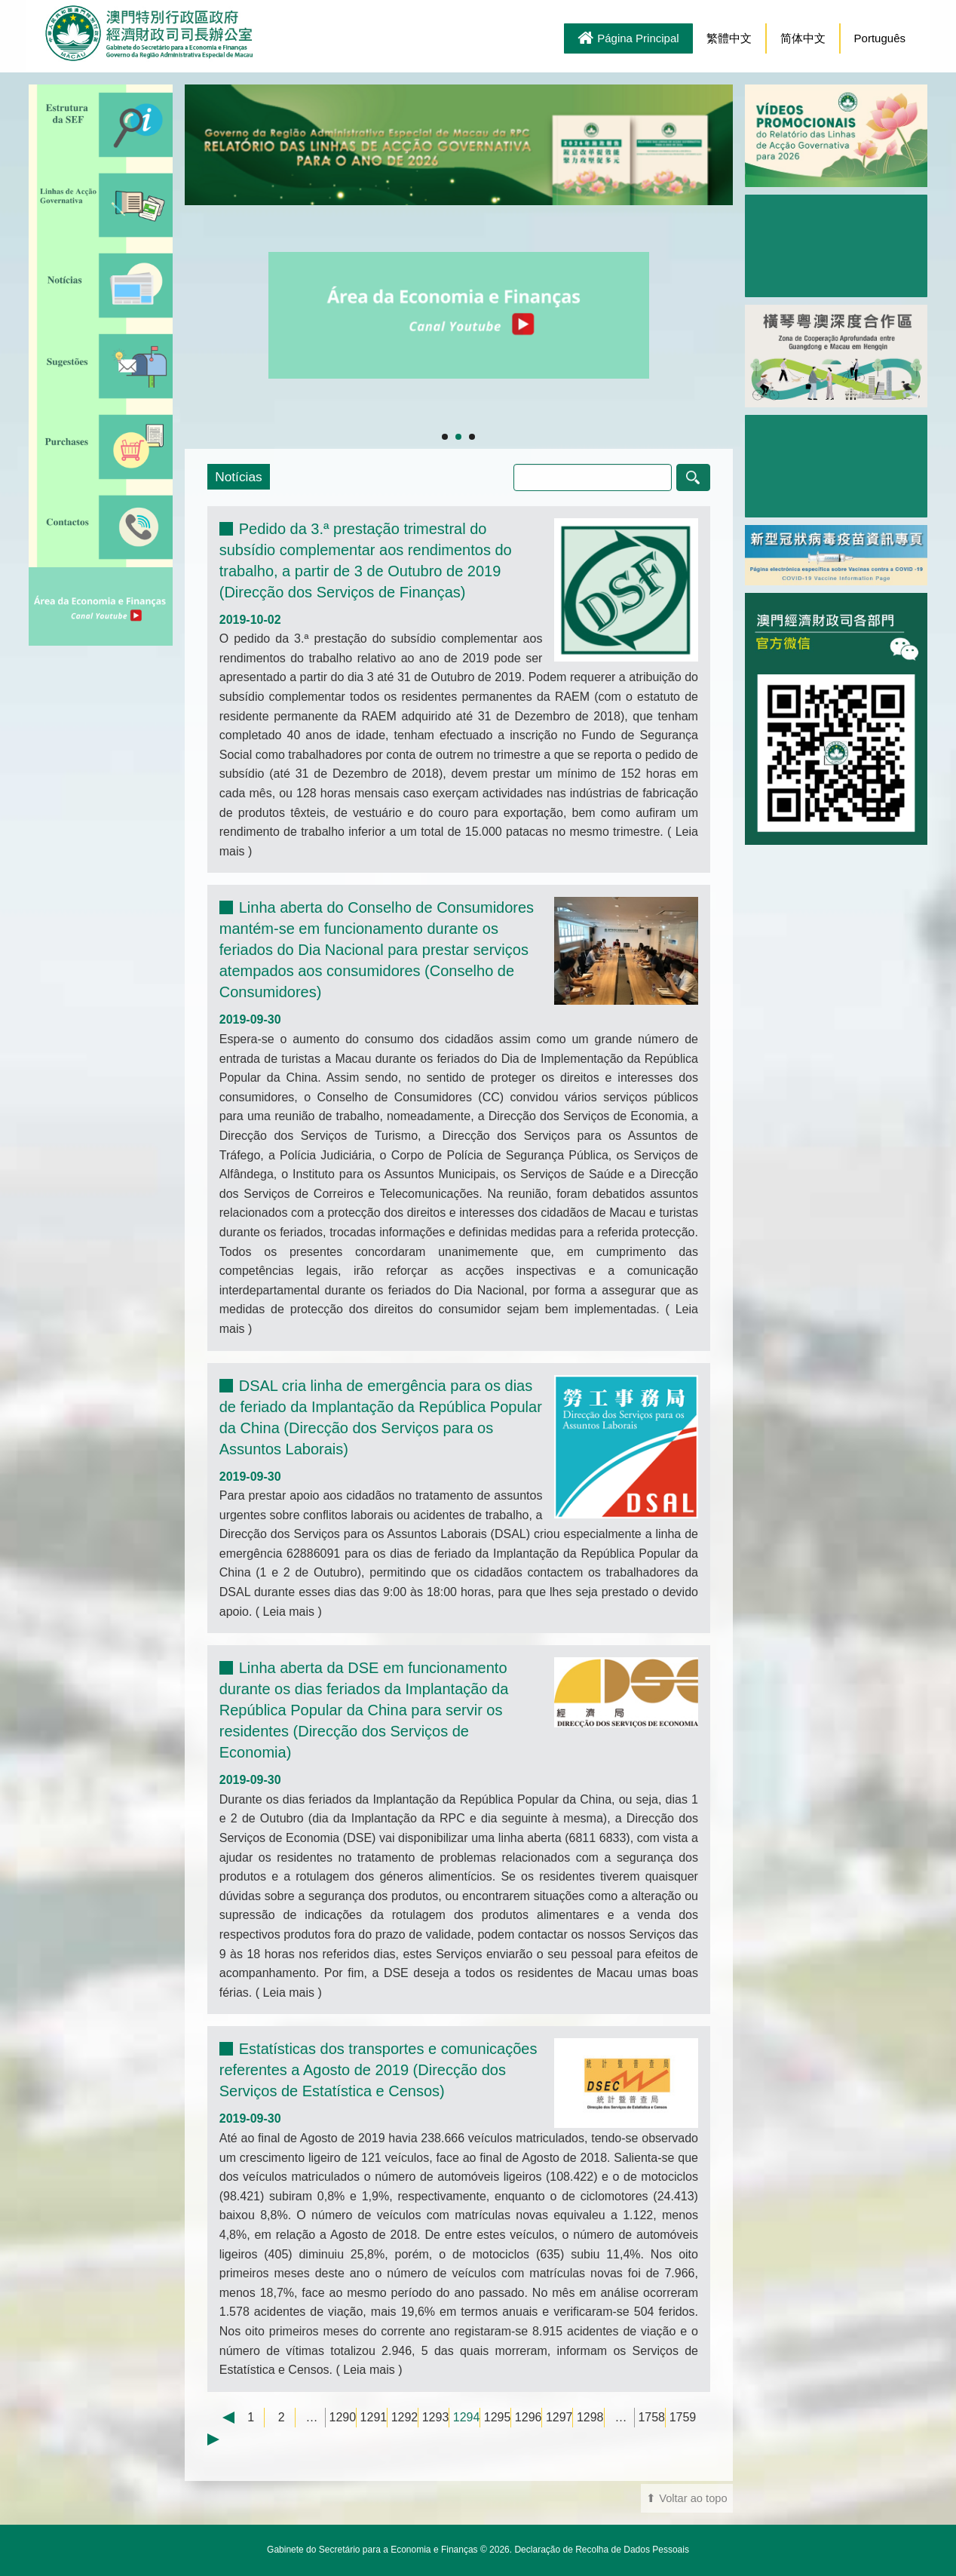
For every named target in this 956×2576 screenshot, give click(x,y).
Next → (220, 2439)
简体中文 (803, 38)
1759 (683, 2417)
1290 (343, 2417)
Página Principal (628, 39)
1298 (590, 2417)
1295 (497, 2417)
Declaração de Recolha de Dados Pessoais (601, 2549)
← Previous (220, 2418)
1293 (435, 2417)
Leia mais (288, 1611)
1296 (528, 2417)
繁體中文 (729, 38)
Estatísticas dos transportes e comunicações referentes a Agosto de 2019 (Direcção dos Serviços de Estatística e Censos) (378, 2069)
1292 (404, 2417)
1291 (374, 2417)
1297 (559, 2417)
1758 (651, 2417)
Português (879, 38)
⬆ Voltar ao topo (687, 2498)
